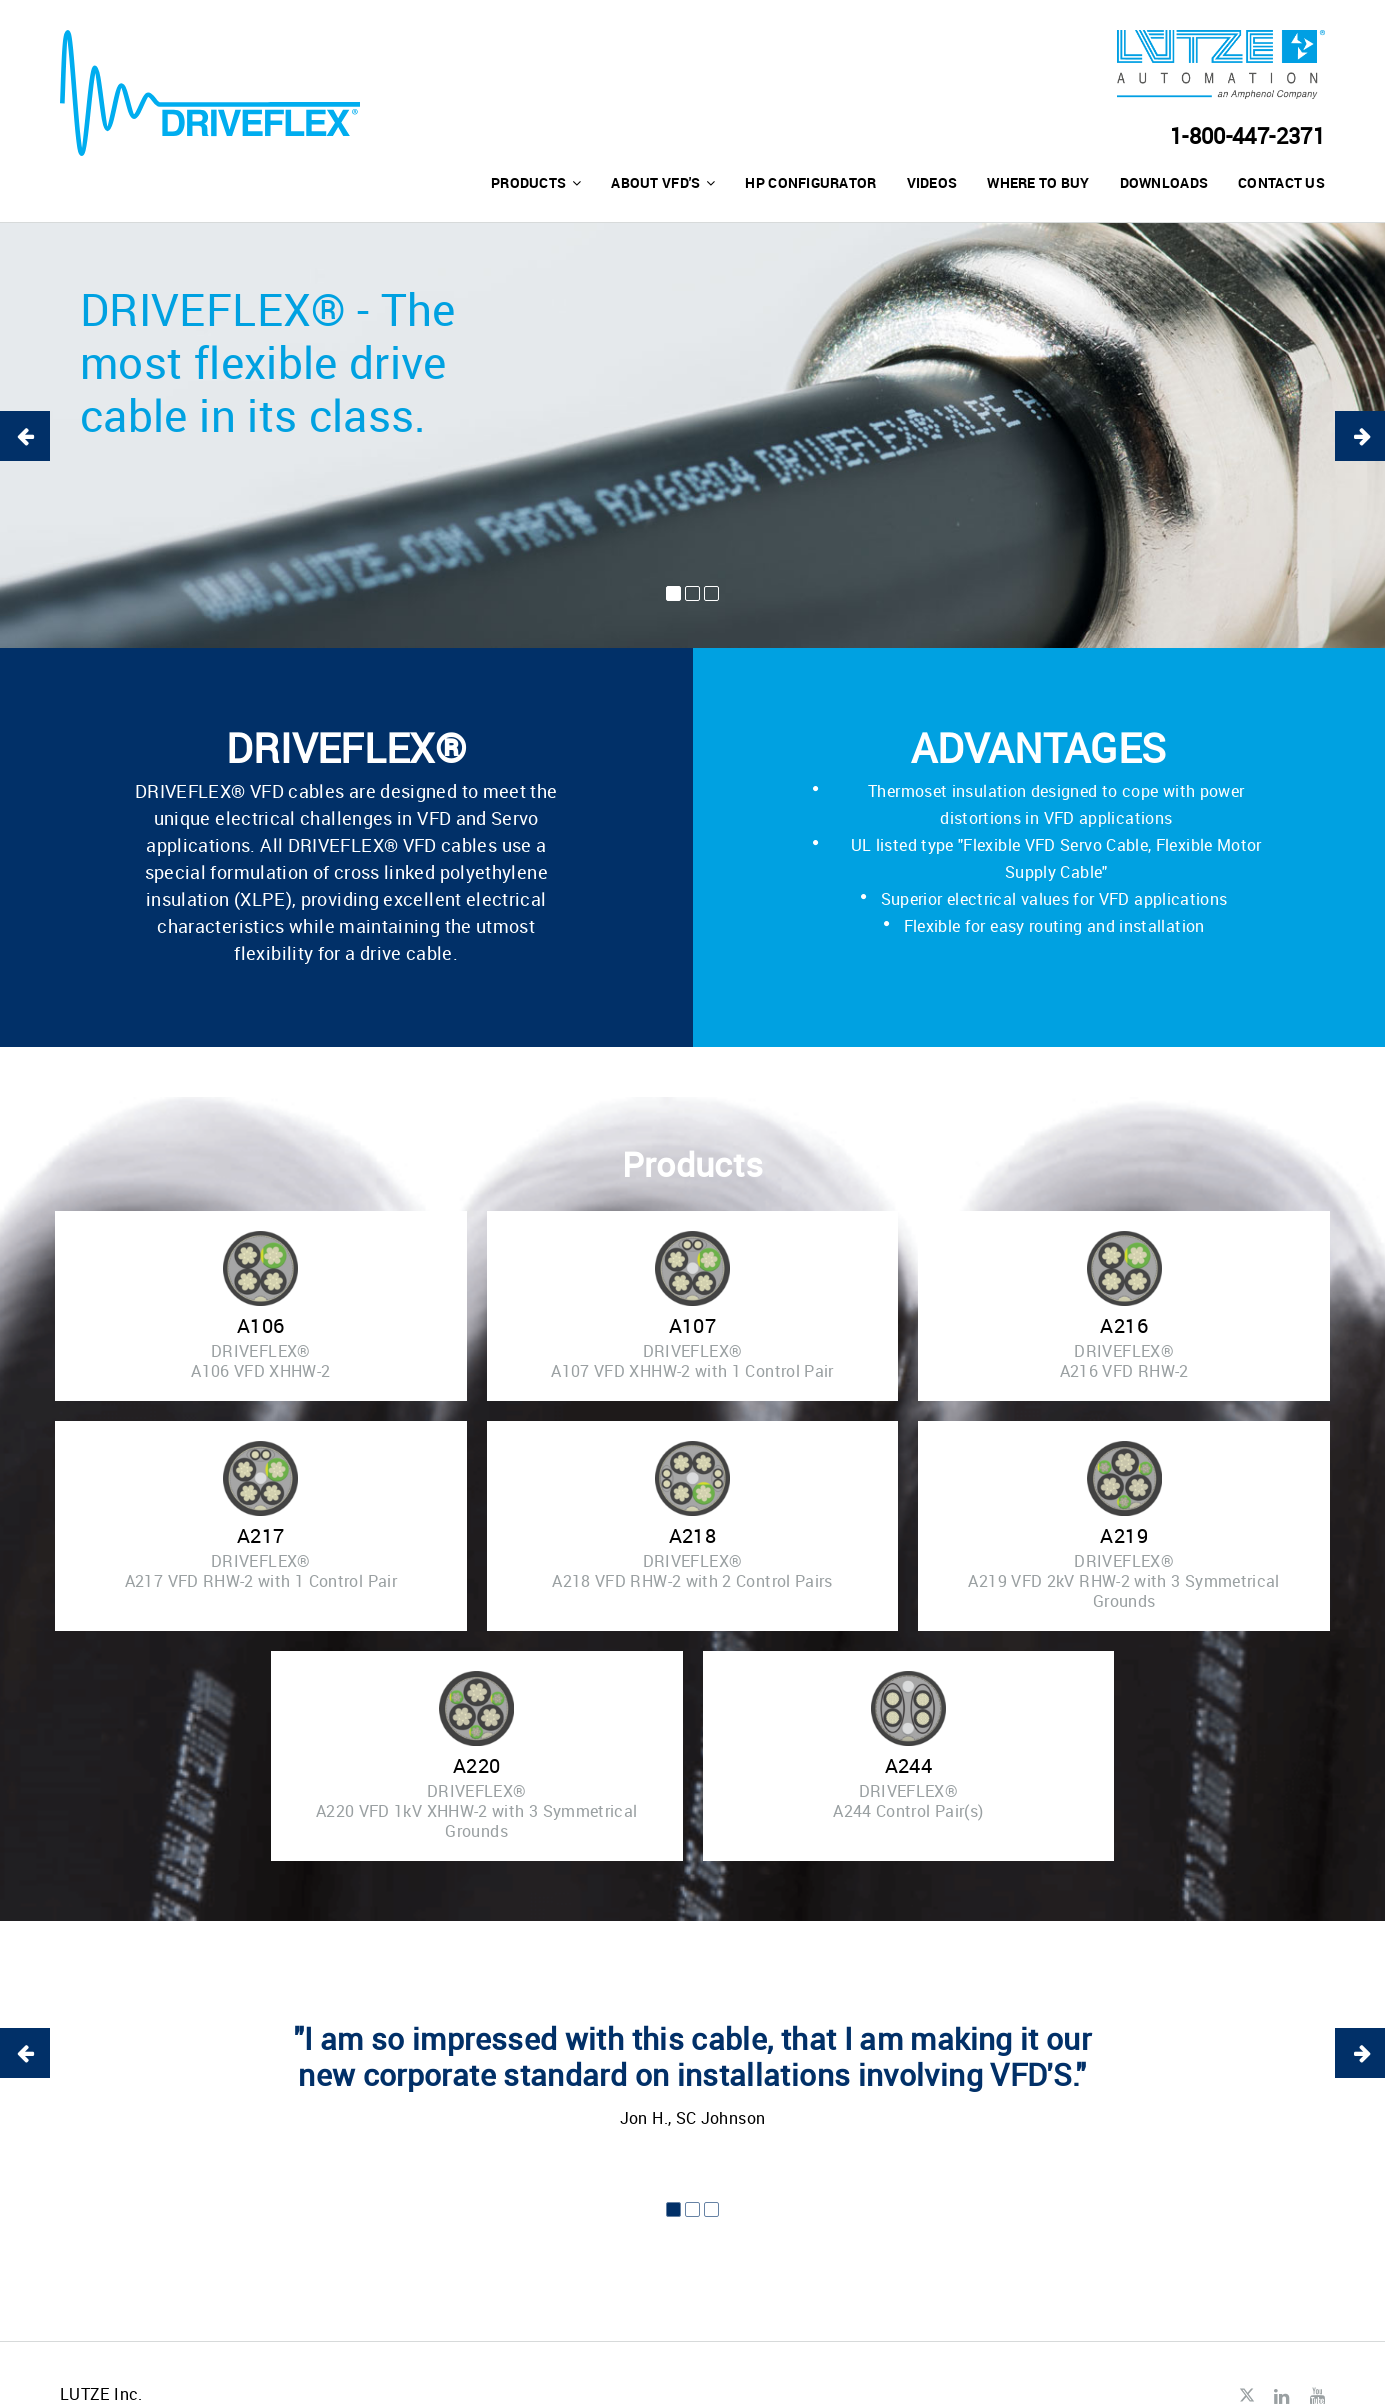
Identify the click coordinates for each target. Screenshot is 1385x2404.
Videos (932, 182)
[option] (692, 435)
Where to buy (1038, 182)
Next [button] (1360, 436)
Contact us (1281, 182)
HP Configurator (810, 182)
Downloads (1164, 182)
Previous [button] (25, 436)
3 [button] (711, 593)
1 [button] (673, 593)
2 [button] (692, 593)
